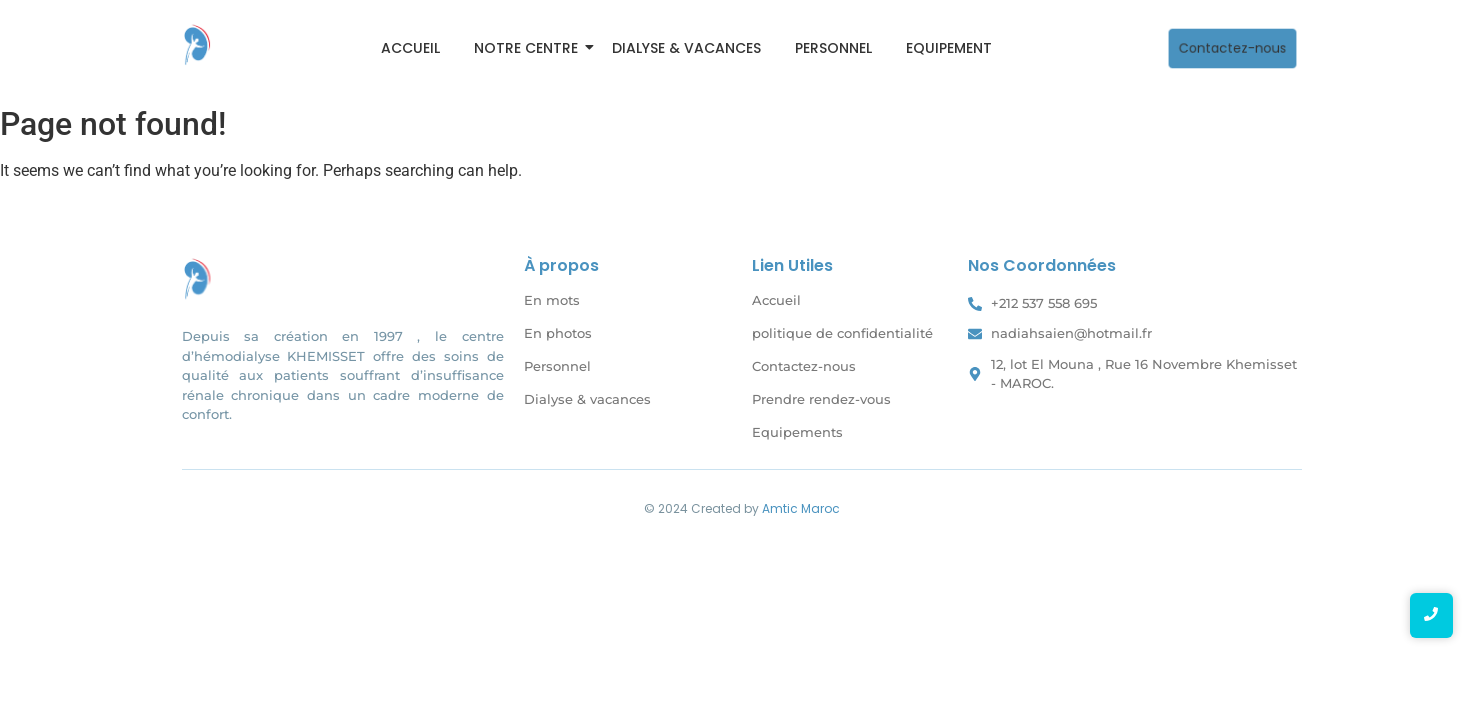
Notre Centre (529, 48)
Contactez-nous (804, 366)
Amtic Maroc (801, 508)
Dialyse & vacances (686, 48)
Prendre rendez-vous (821, 399)
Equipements (797, 432)
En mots (552, 300)
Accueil (410, 48)
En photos (558, 333)
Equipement (949, 48)
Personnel (833, 48)
